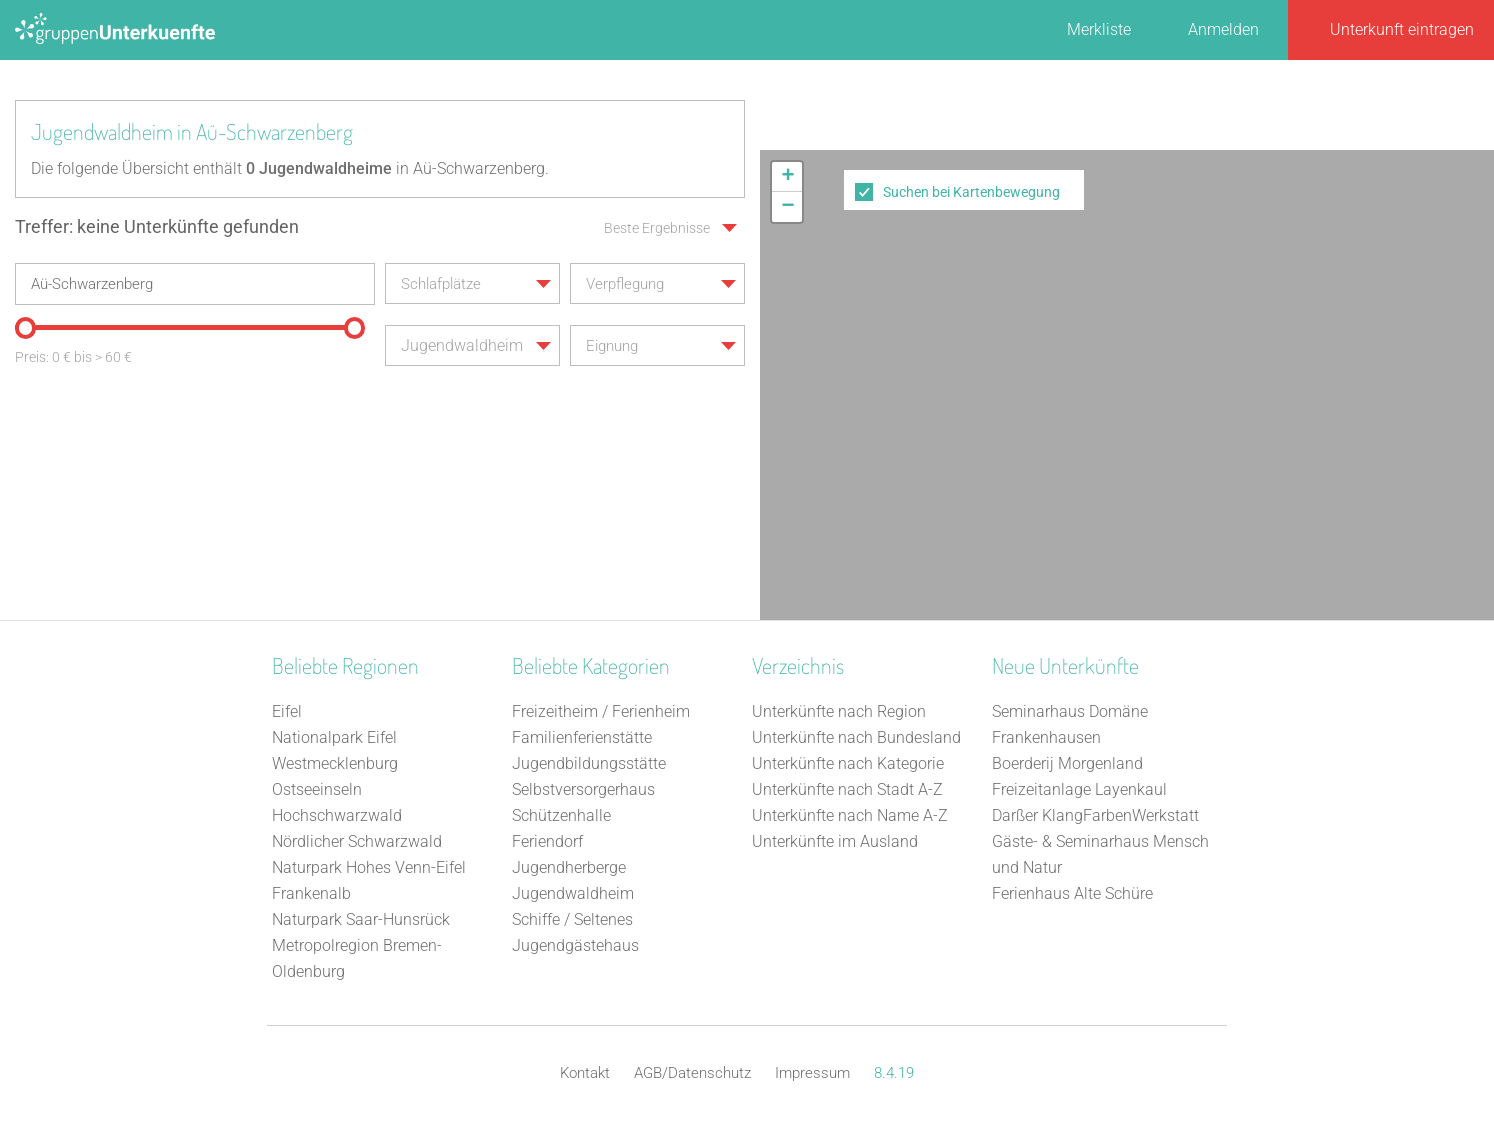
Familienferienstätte (582, 737)
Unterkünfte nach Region (839, 711)
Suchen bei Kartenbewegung (971, 192)
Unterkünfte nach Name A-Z (850, 815)
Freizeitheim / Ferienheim (601, 711)
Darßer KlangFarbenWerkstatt (1095, 815)
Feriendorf (547, 841)
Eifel (287, 711)
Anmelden (1223, 29)
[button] (787, 177)
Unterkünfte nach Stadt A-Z (847, 789)
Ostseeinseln (317, 789)
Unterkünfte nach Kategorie (848, 763)
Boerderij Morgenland (1067, 763)
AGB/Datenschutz (692, 1073)
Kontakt (585, 1073)
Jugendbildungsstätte (589, 763)
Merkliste (1099, 29)
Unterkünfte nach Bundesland (856, 737)
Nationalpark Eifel (334, 737)
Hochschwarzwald (337, 815)
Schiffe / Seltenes (572, 919)
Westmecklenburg (335, 763)
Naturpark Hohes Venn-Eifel (369, 867)
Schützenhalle (561, 815)
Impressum (812, 1073)
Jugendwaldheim (573, 893)
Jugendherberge (569, 867)
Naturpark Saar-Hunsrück (361, 919)
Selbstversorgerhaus (583, 789)
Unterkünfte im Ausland (835, 841)
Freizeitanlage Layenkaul (1079, 789)
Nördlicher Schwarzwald (357, 841)
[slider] (25, 328)
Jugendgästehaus (575, 945)
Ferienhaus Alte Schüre (1072, 893)
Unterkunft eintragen (1402, 29)
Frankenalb (311, 893)
